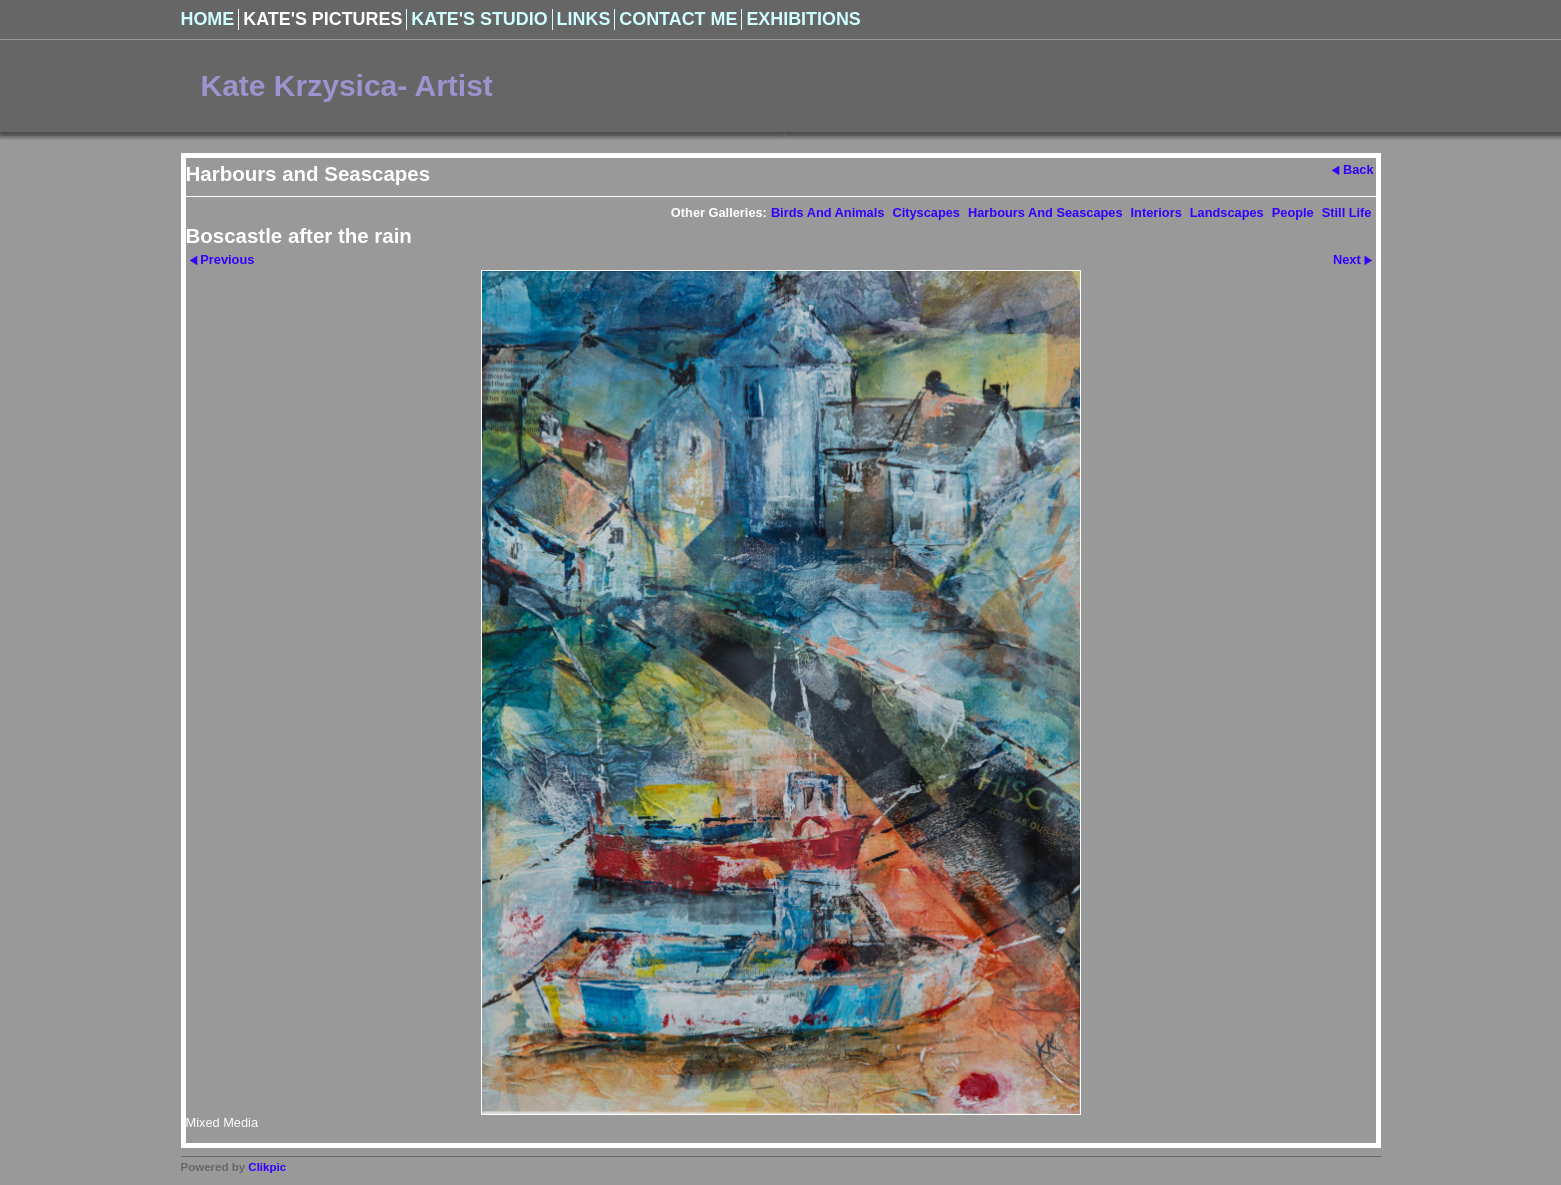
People (1293, 212)
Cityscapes (926, 212)
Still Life (1347, 212)
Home (208, 19)
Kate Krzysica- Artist (347, 85)
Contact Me (678, 19)
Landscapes (1227, 212)
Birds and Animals (828, 212)
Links (584, 19)
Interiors (1156, 212)
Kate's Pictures (322, 19)
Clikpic (267, 1167)
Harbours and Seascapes (1045, 212)
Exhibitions (803, 19)
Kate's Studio (479, 19)
